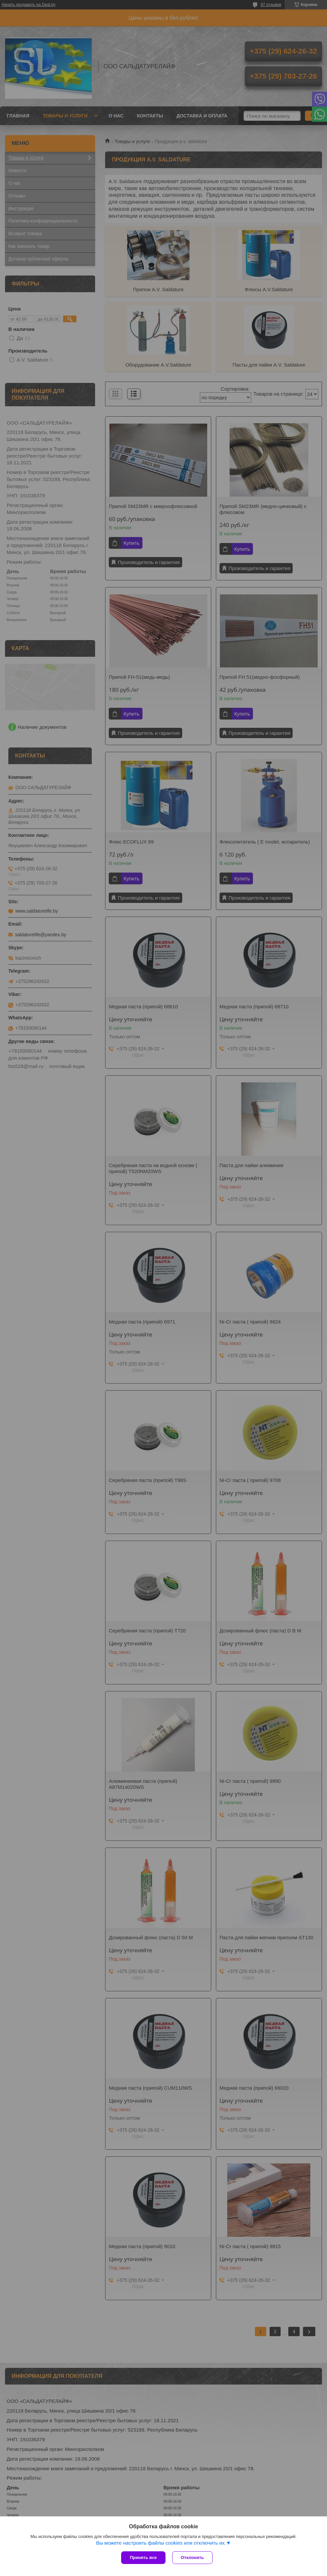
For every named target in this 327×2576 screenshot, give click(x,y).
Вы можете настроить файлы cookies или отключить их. (161, 2543)
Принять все (143, 2557)
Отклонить (192, 2557)
